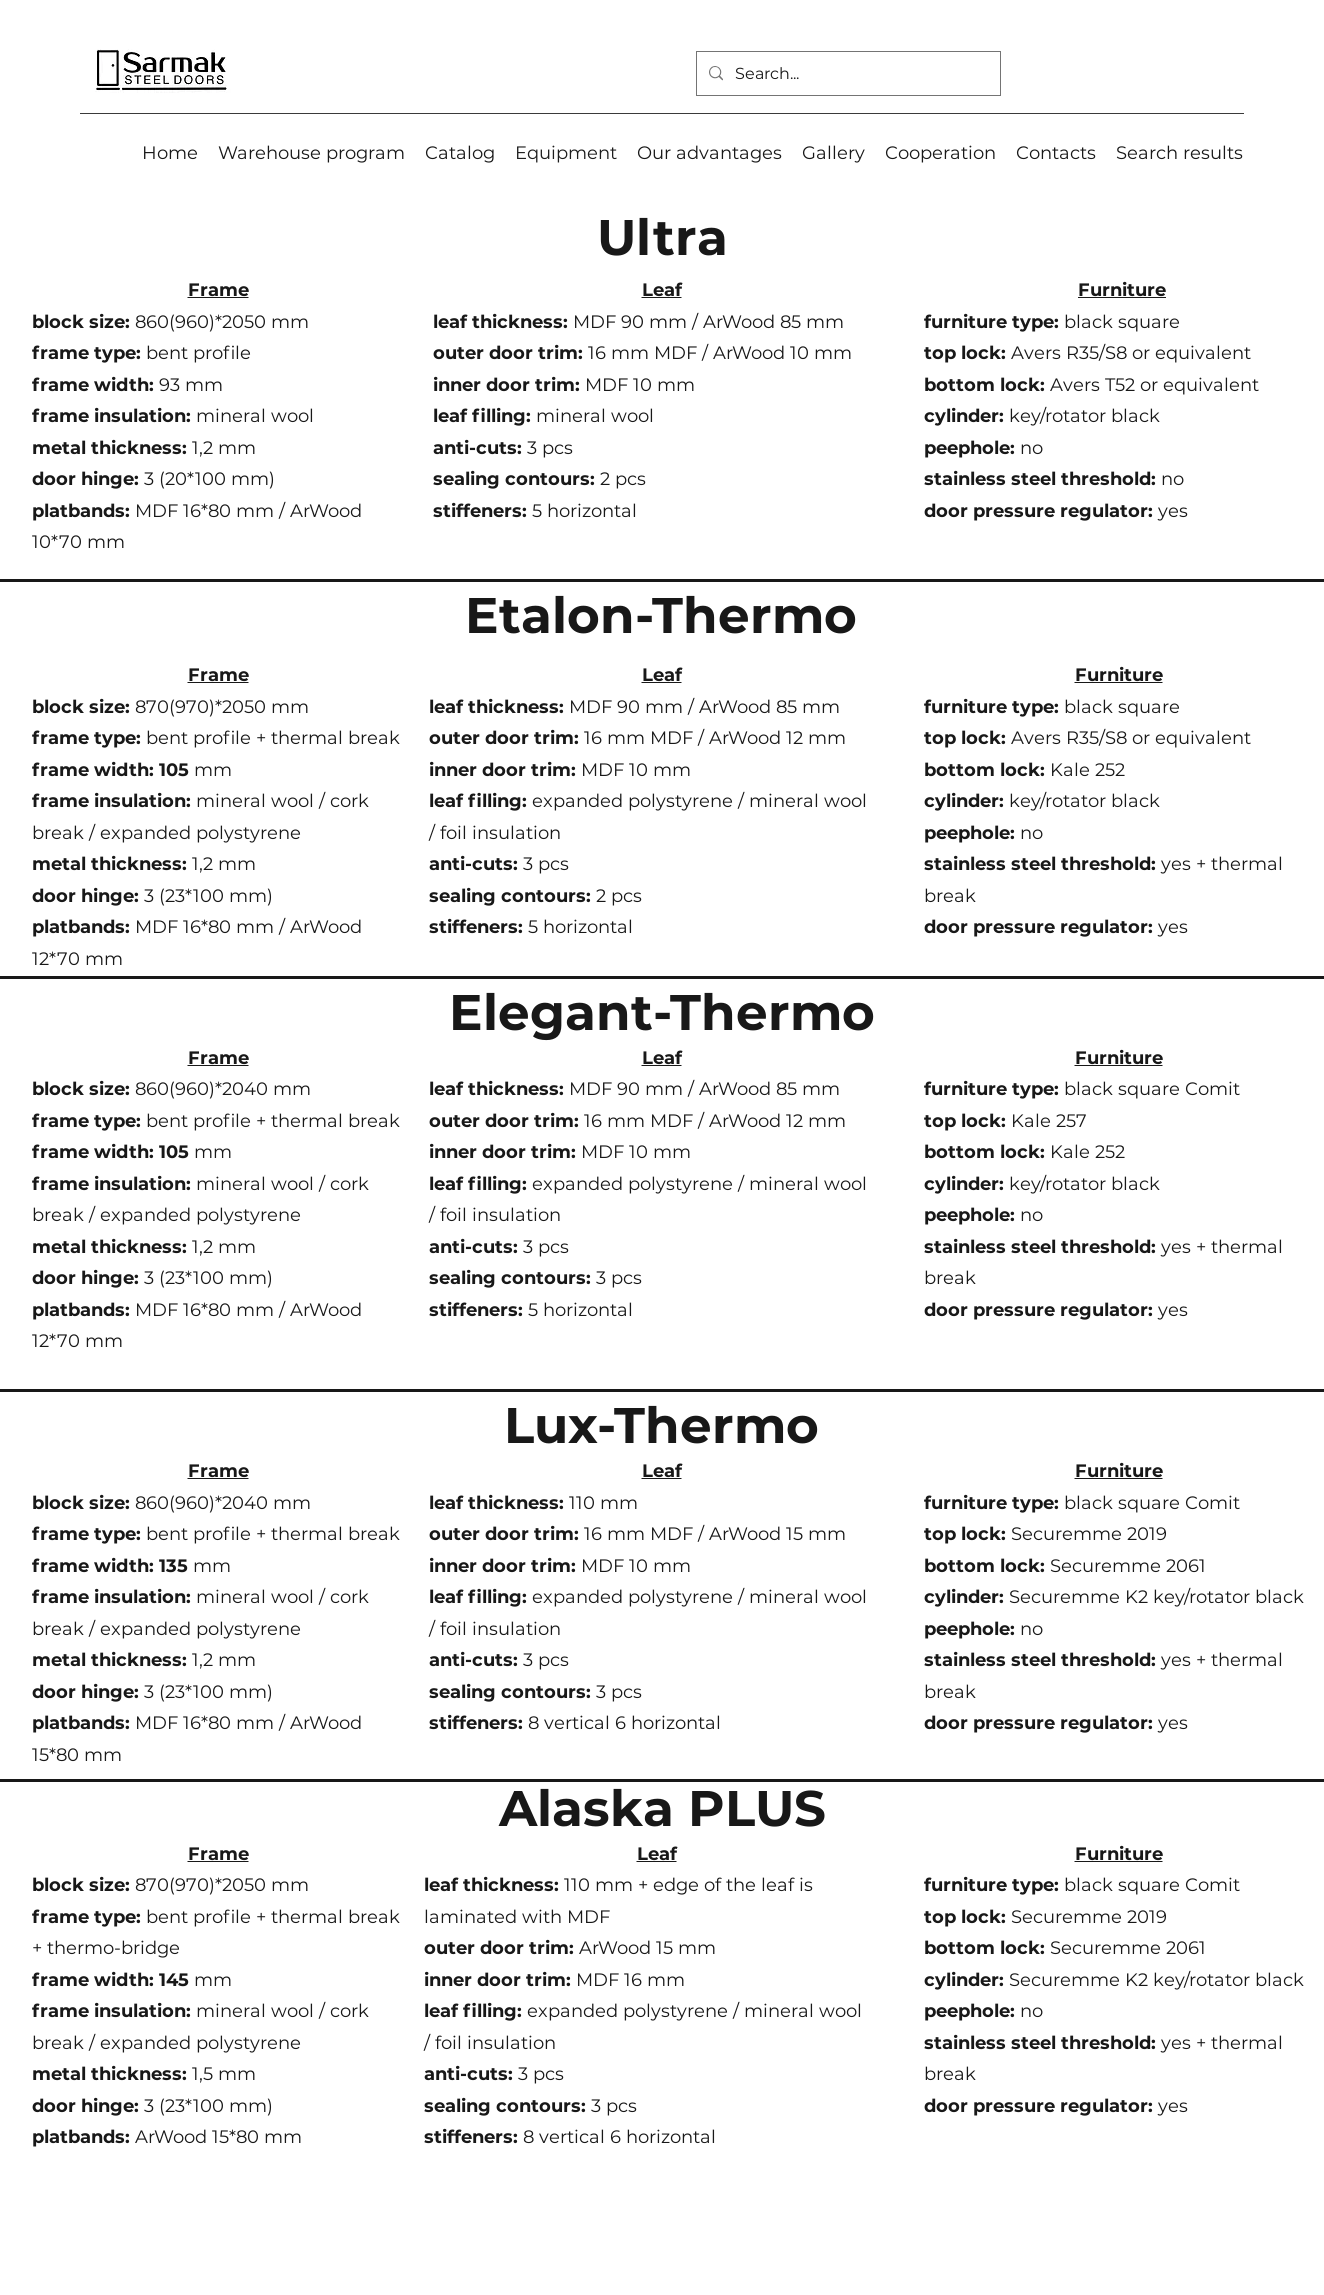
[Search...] (846, 74)
